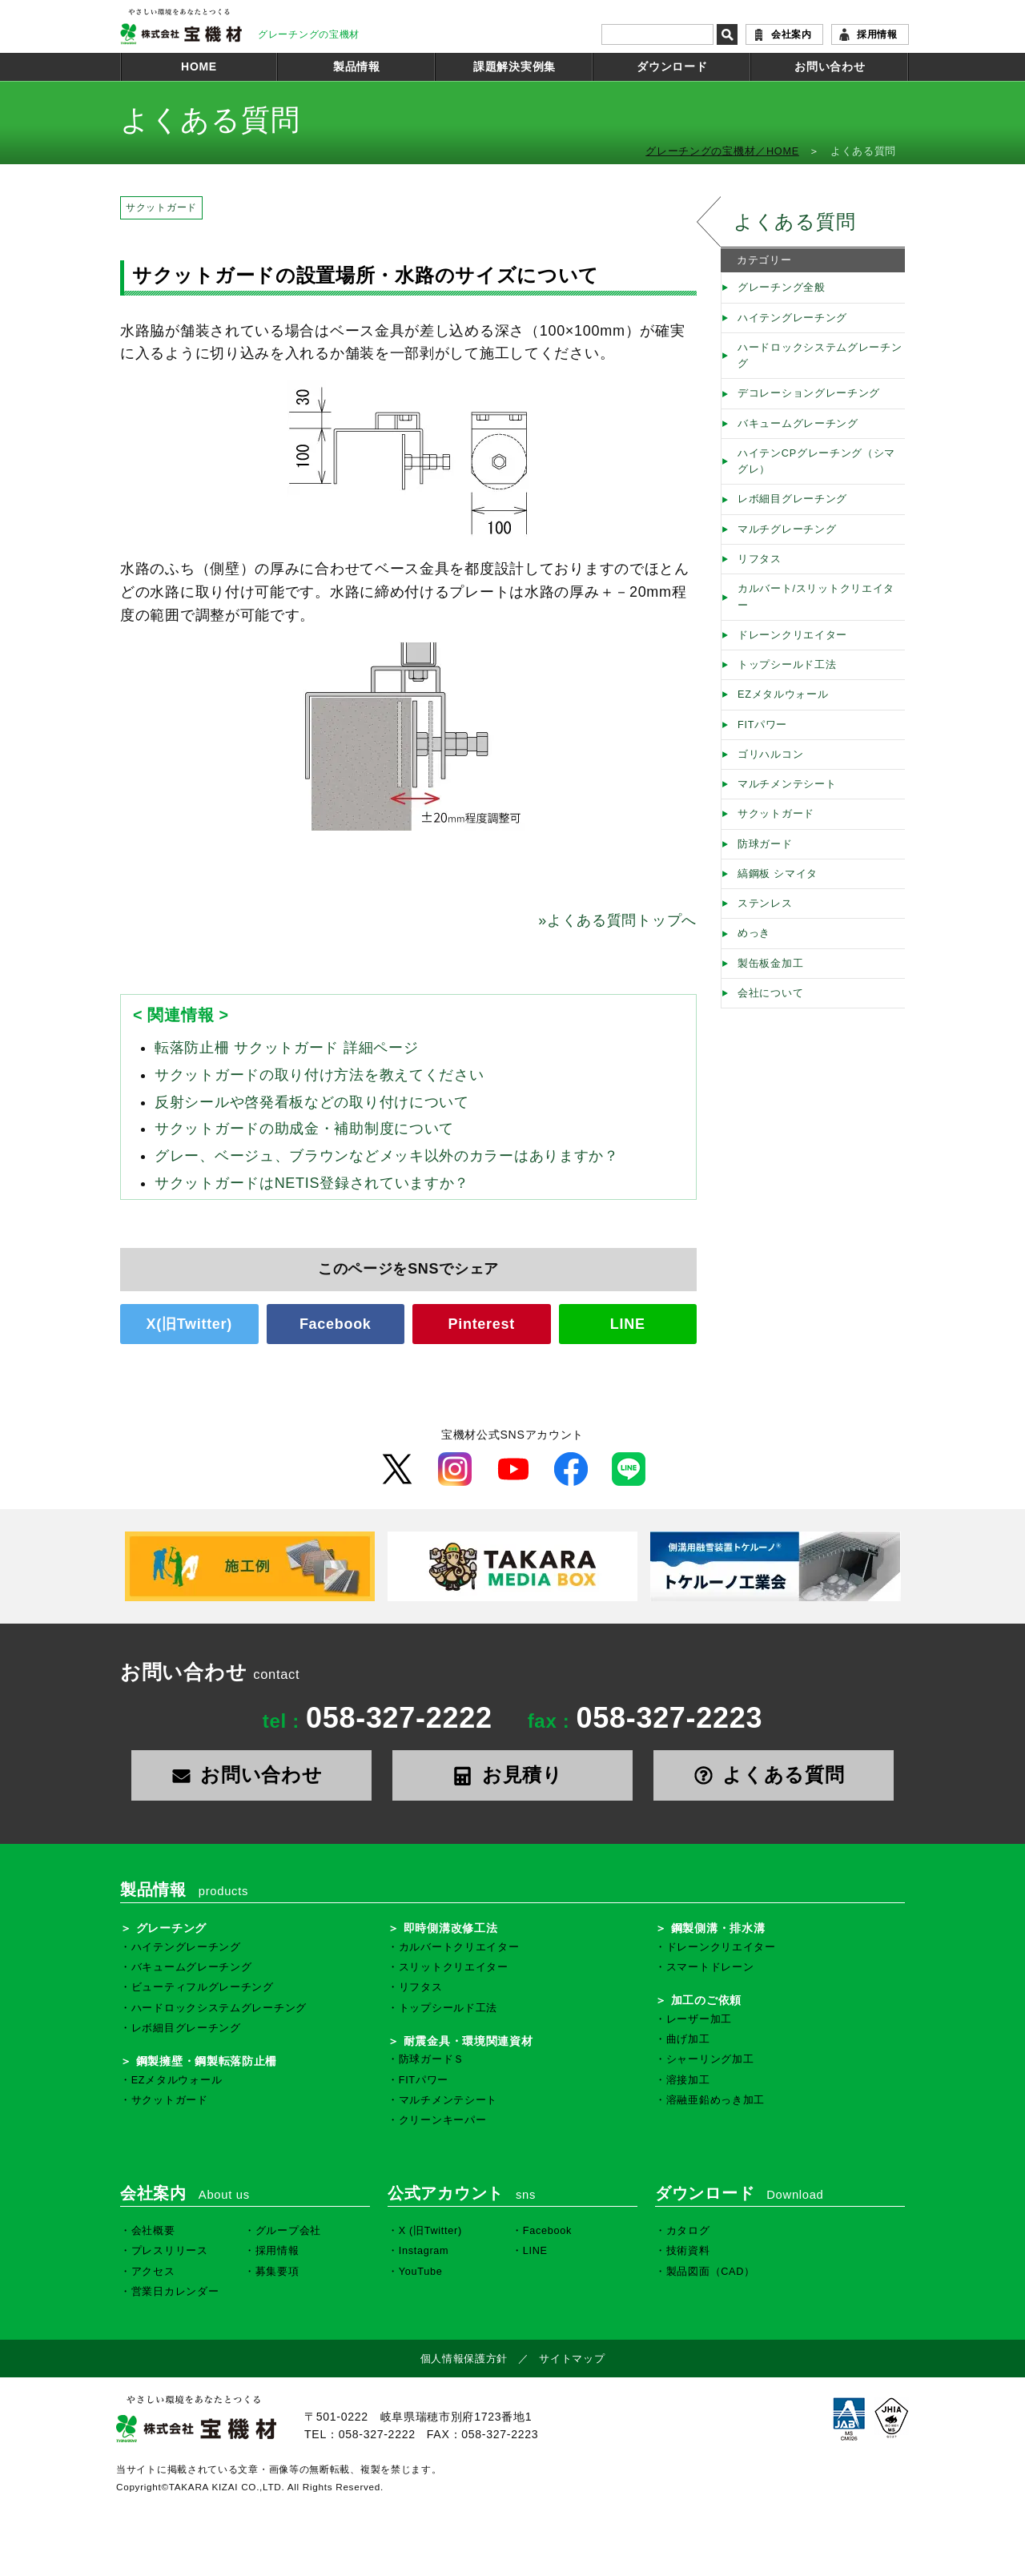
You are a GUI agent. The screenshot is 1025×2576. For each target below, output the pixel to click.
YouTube (421, 2271)
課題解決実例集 (514, 66)
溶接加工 (688, 2080)
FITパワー (762, 725)
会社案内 (791, 34)
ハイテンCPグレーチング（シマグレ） (816, 461)
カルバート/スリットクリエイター (816, 596)
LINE (627, 1324)
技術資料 (688, 2250)
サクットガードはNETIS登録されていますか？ (312, 1183)
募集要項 (277, 2271)
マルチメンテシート (787, 784)
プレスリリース (169, 2250)
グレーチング (171, 1928)
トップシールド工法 (787, 664)
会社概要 (153, 2230)
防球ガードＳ (431, 2059)
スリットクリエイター (453, 1967)
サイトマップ (572, 2359)
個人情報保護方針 (464, 2359)
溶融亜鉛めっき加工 (715, 2100)
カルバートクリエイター (459, 1947)
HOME (199, 66)
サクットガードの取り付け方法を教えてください (319, 1075)
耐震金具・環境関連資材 (468, 2041)
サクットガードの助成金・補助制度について (304, 1129)
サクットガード (161, 207)
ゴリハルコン (770, 754)
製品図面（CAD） (710, 2271)
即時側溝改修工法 (451, 1928)
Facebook (335, 1324)
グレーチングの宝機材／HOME (722, 151)
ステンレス (765, 903)
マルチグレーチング (787, 529)
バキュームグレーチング (798, 423)
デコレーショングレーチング (809, 393)
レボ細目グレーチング (792, 499)
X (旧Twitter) (430, 2230)
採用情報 (877, 34)
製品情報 (356, 66)
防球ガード (765, 844)
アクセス (153, 2271)
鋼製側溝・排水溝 (718, 1928)
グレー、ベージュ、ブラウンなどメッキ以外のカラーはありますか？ (387, 1156)
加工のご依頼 (706, 2000)
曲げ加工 (688, 2039)
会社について (770, 993)
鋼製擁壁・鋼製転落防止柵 (206, 2061)
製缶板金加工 (770, 963)
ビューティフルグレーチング (202, 1987)
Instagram (424, 2250)
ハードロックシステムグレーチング (820, 355)
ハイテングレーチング (792, 318)
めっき (754, 933)
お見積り (512, 1774)
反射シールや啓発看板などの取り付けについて (312, 1102)
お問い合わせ (829, 66)
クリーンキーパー (443, 2120)
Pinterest (481, 1324)
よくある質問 (794, 221)
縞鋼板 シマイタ (778, 873)
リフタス (760, 559)
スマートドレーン (710, 1967)
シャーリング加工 (710, 2059)
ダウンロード (672, 66)
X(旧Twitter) (189, 1324)
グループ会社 (288, 2230)
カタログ (688, 2230)
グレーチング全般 (782, 287)
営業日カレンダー (175, 2291)
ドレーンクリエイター (792, 635)
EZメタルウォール (783, 694)
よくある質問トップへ (617, 920)
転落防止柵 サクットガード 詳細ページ (286, 1048)
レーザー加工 (699, 2019)
